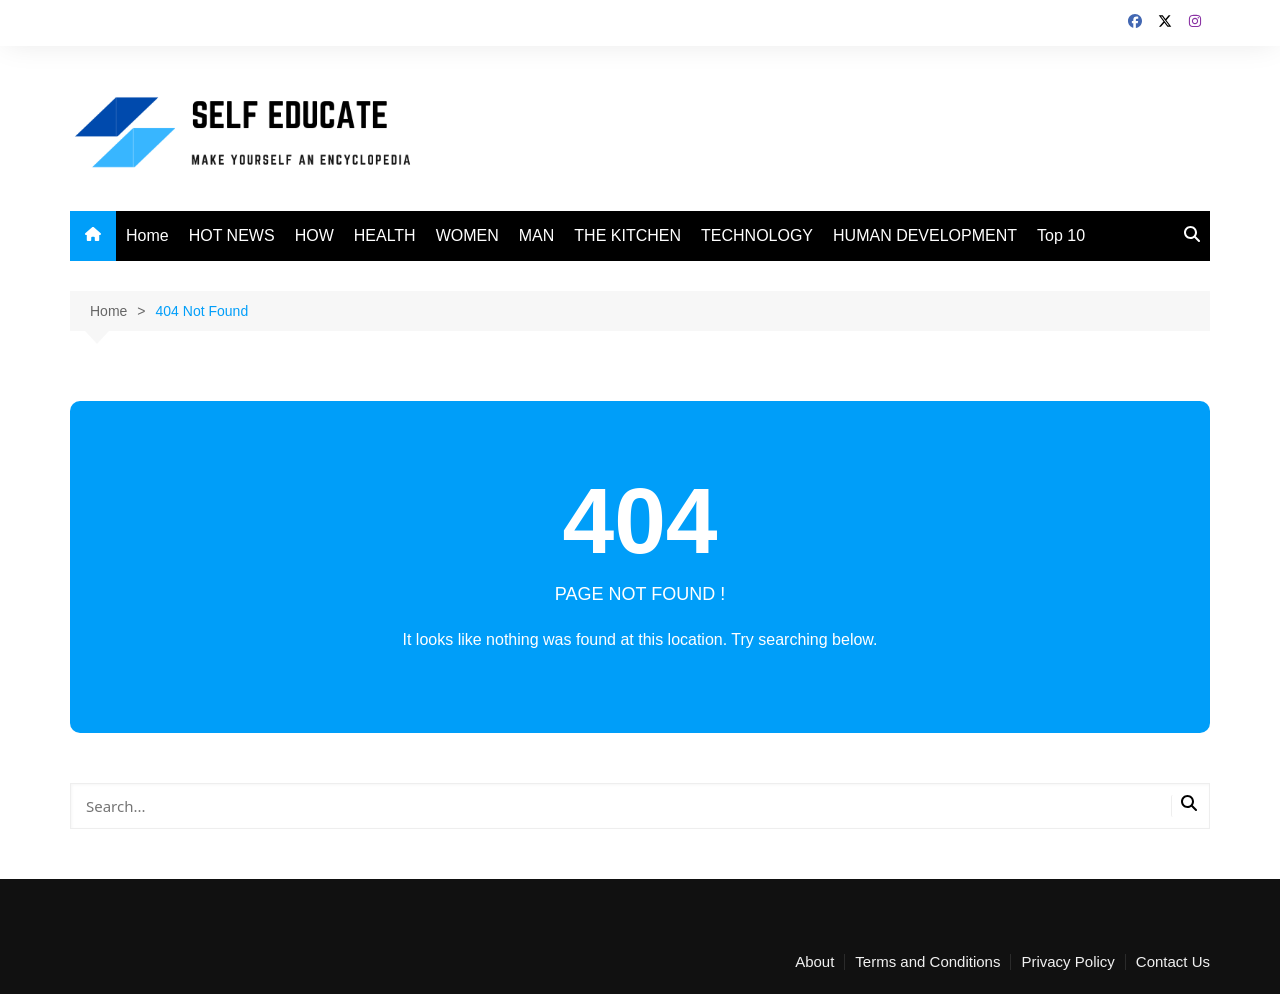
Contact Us (1173, 962)
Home (147, 235)
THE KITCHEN (627, 235)
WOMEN (467, 235)
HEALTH (385, 235)
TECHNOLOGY (757, 235)
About (814, 962)
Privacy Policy (1067, 962)
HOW (314, 235)
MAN (537, 235)
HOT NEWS (232, 235)
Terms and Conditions (927, 962)
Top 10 (1061, 235)
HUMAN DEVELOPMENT (925, 235)
